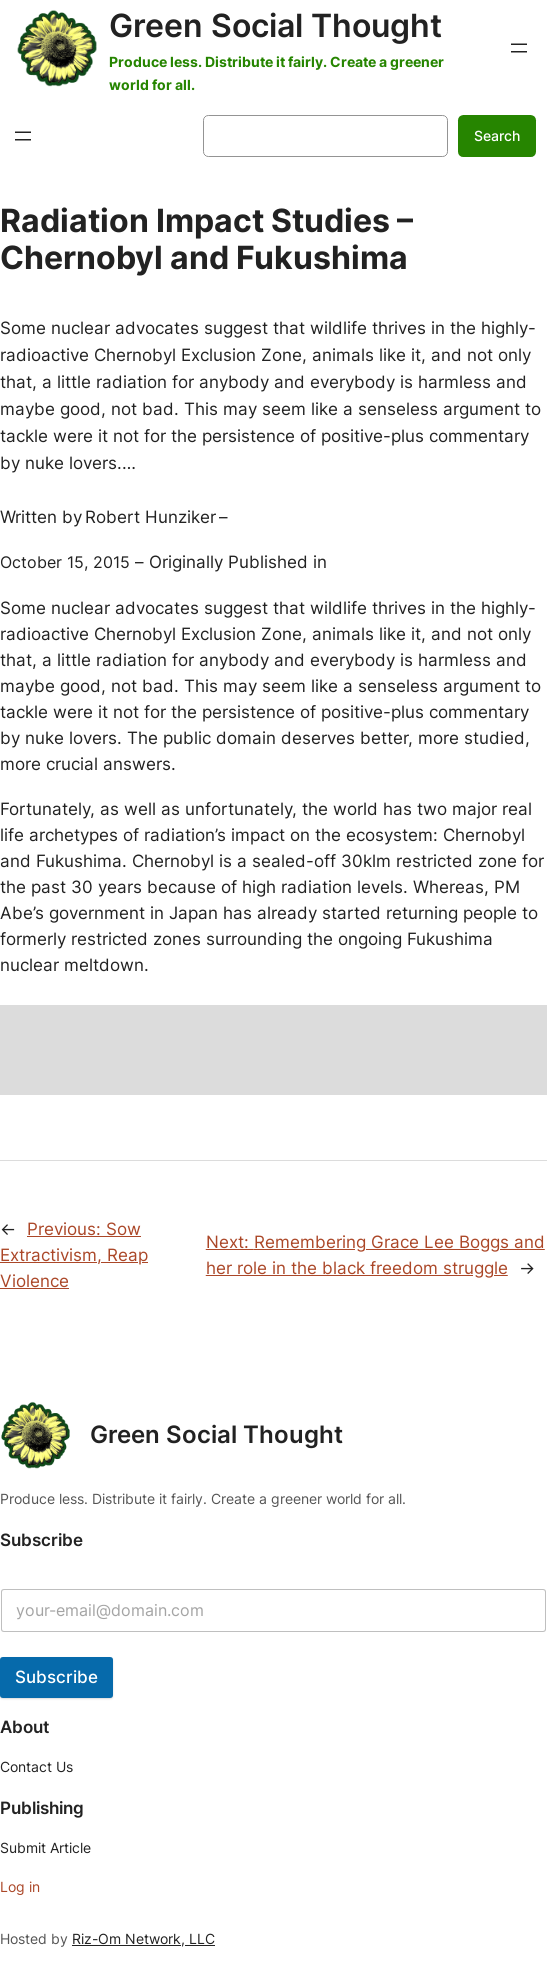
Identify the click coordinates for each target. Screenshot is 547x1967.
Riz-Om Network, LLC (143, 1938)
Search (497, 135)
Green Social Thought (275, 25)
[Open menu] (519, 48)
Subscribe (56, 1677)
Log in (20, 1886)
